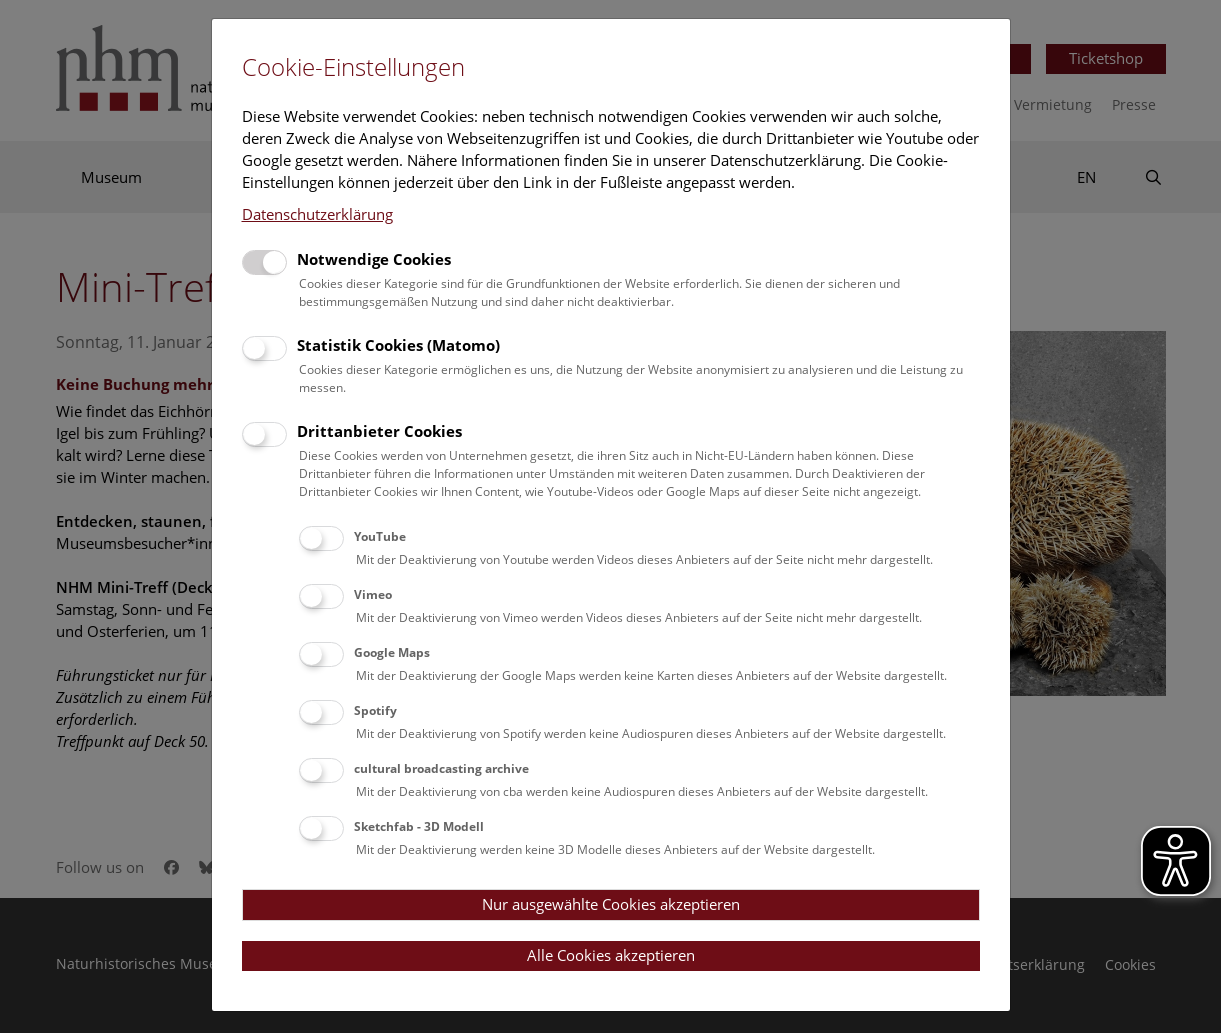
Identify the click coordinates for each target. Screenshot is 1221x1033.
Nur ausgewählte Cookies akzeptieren (611, 904)
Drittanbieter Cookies (379, 431)
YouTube (380, 536)
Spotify (375, 710)
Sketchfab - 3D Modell (419, 826)
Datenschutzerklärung (317, 214)
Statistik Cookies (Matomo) (398, 345)
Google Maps (392, 652)
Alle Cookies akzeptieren (611, 955)
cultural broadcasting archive (441, 768)
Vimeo (373, 594)
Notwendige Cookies (374, 259)
